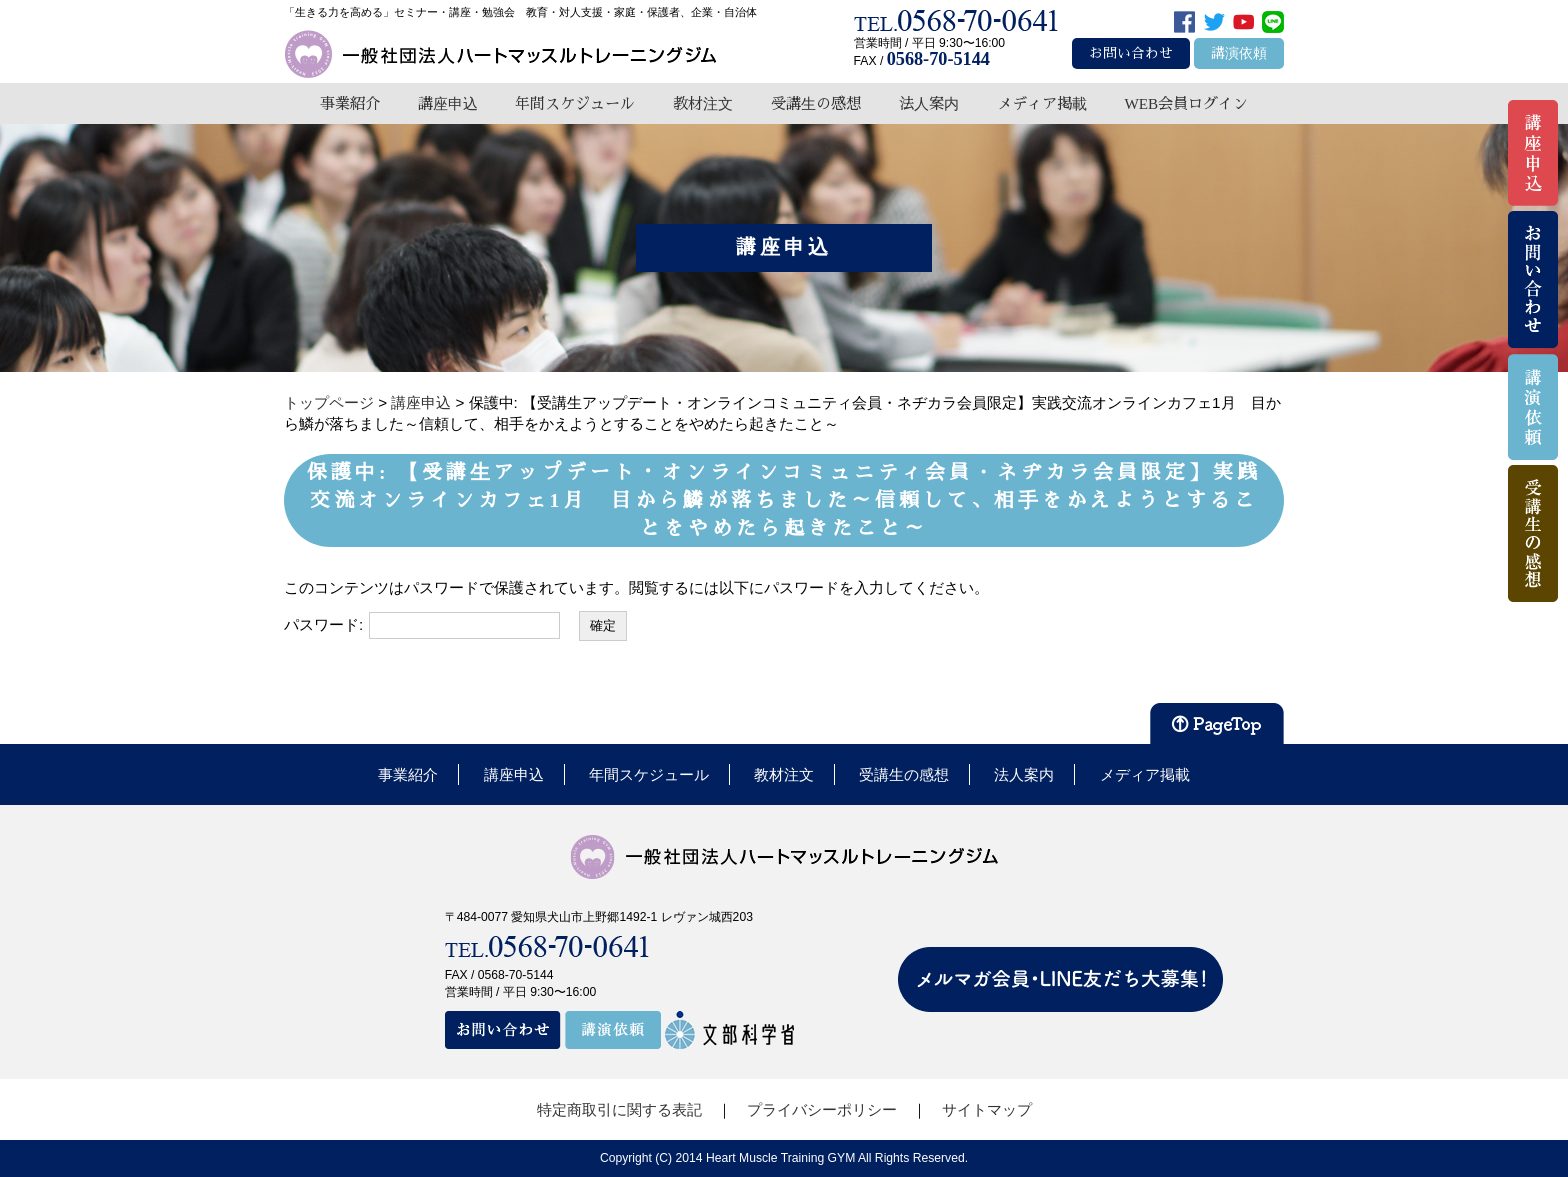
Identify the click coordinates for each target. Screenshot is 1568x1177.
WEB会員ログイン (1186, 103)
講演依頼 (1239, 53)
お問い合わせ (1131, 53)
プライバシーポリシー (822, 1109)
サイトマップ (987, 1109)
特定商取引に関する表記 (619, 1109)
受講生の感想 (816, 103)
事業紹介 (350, 103)
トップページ (329, 402)
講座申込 (448, 103)
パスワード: (422, 625)
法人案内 (929, 103)
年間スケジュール (575, 103)
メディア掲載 (1042, 103)
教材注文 (703, 103)
